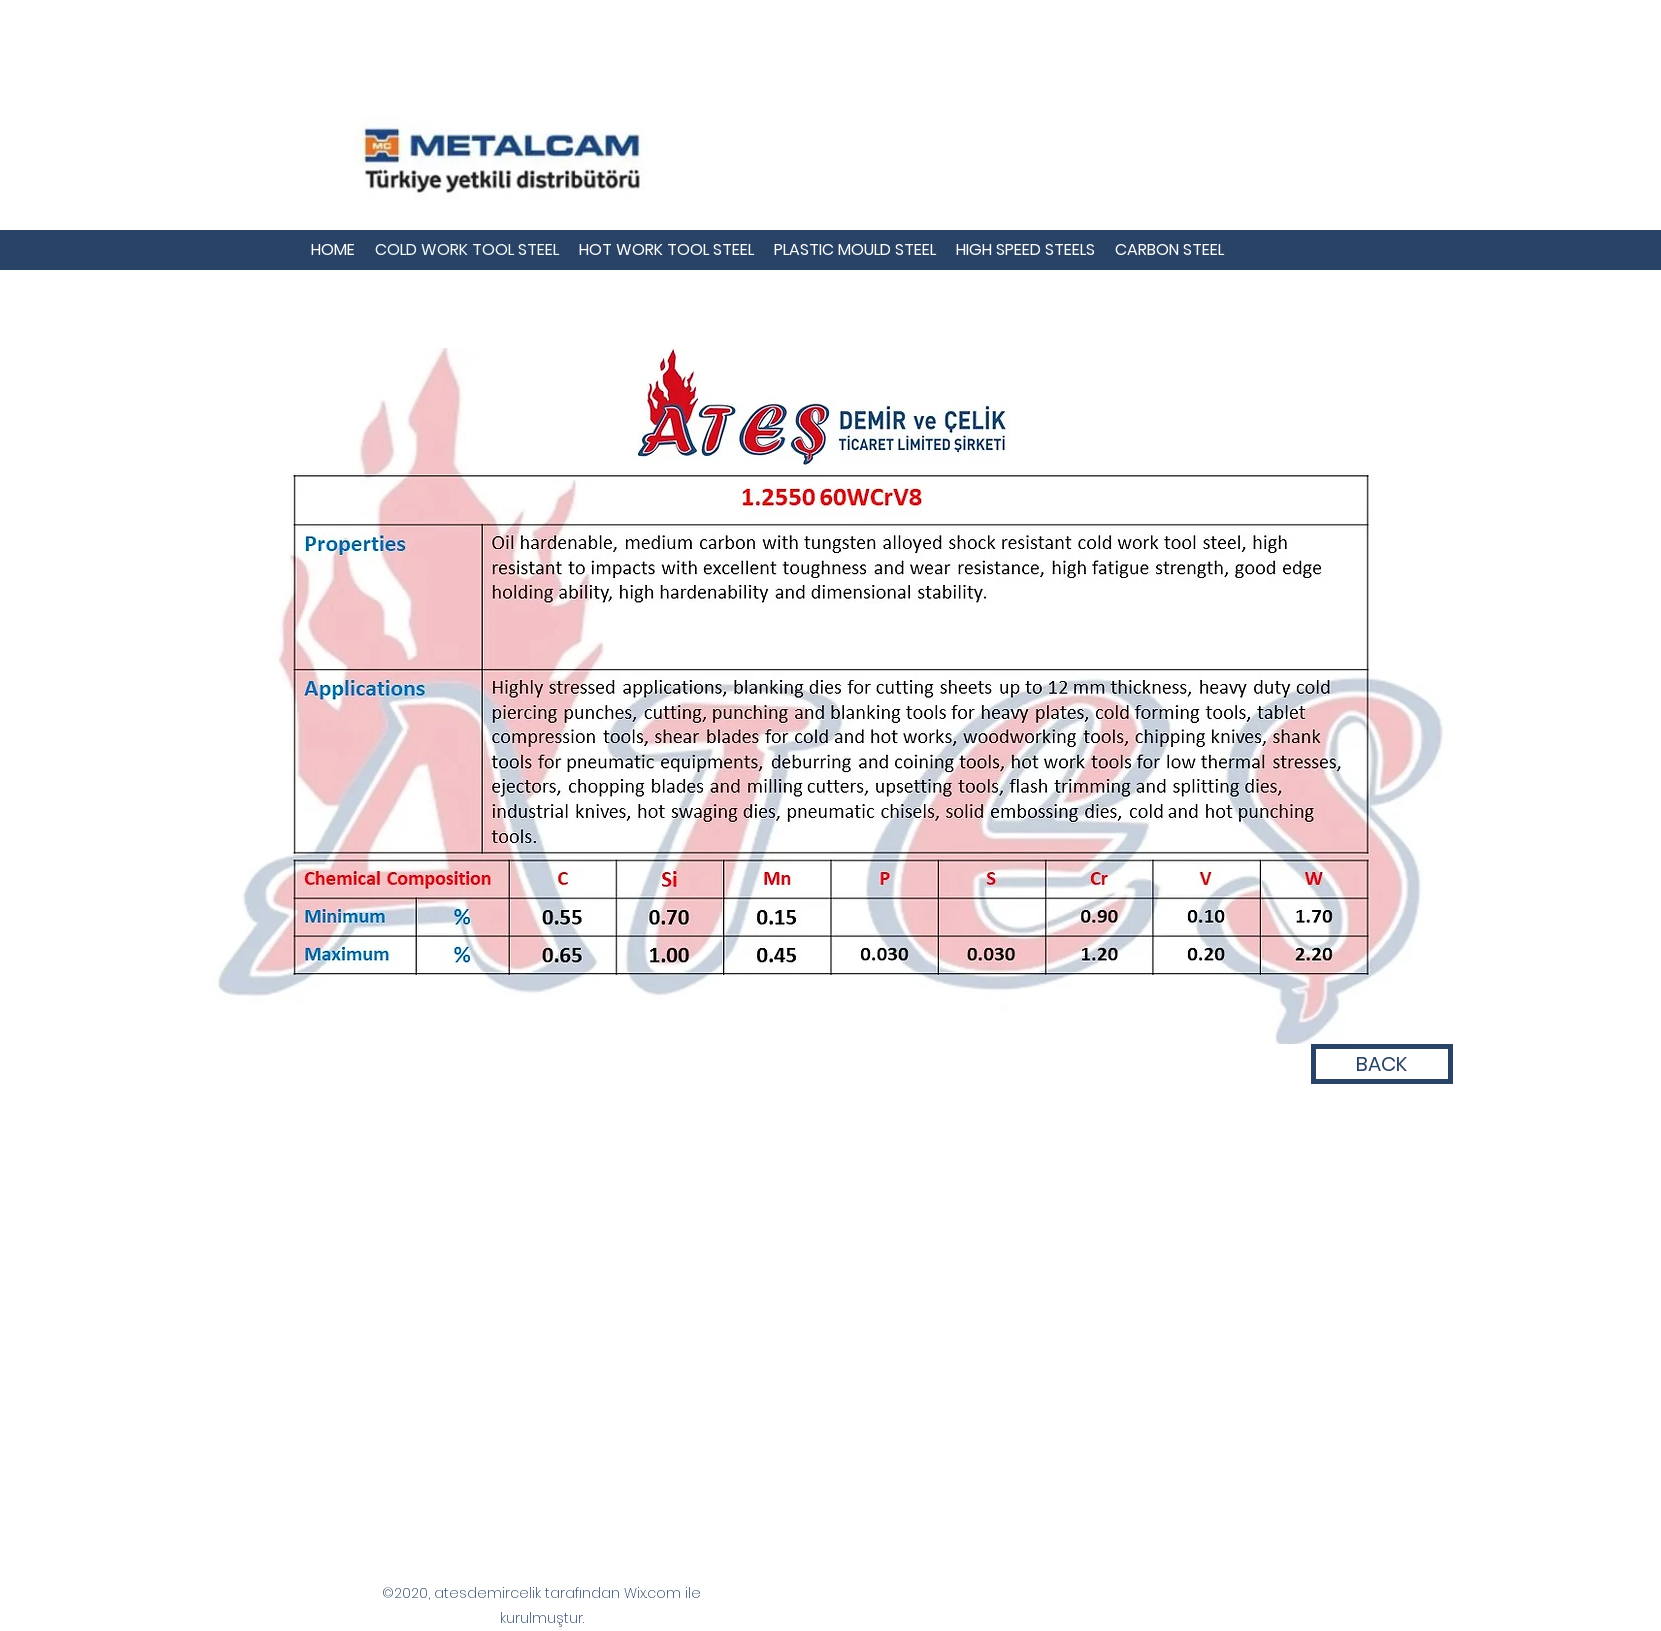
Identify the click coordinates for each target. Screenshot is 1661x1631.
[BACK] (1382, 1064)
